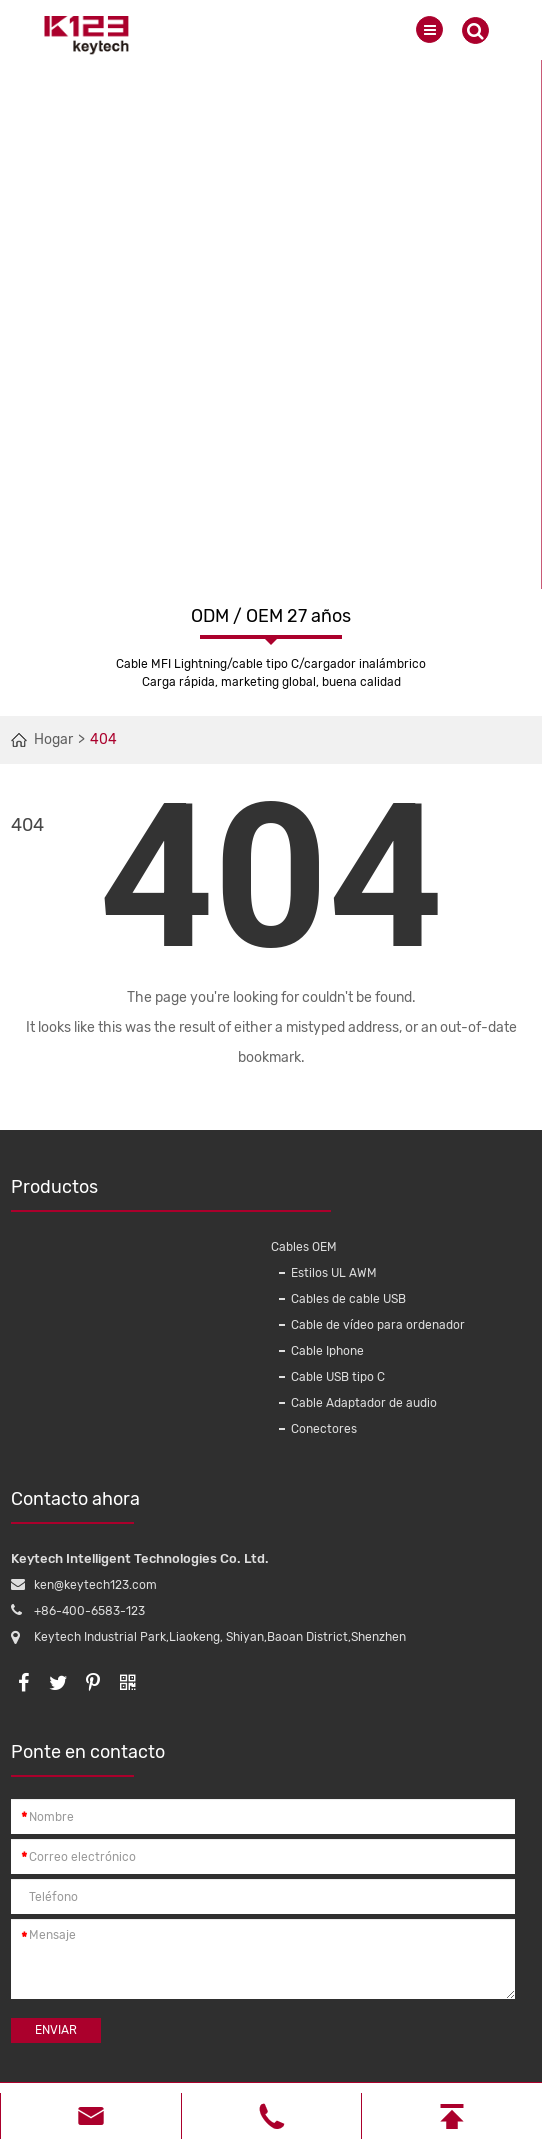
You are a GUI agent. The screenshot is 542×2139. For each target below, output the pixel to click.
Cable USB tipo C (338, 1377)
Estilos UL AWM (334, 1273)
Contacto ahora (75, 1506)
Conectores (324, 1429)
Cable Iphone (327, 1351)
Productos (136, 1194)
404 (103, 739)
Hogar (53, 739)
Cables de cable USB (348, 1299)
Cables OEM (304, 1247)
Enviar (56, 2030)
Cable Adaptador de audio (364, 1403)
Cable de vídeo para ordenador (378, 1325)
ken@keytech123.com (95, 1585)
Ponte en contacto (88, 1759)
